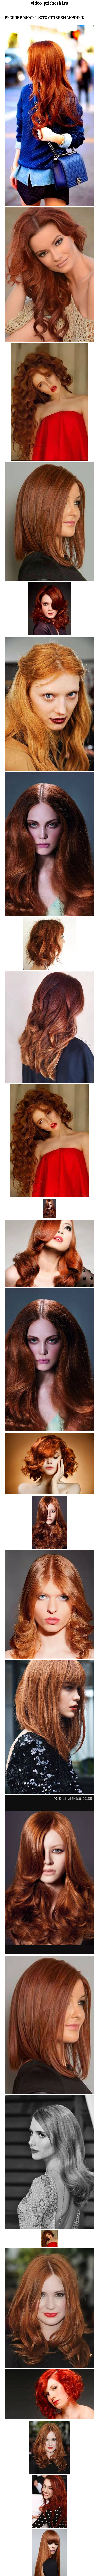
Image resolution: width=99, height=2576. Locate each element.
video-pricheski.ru (49, 3)
